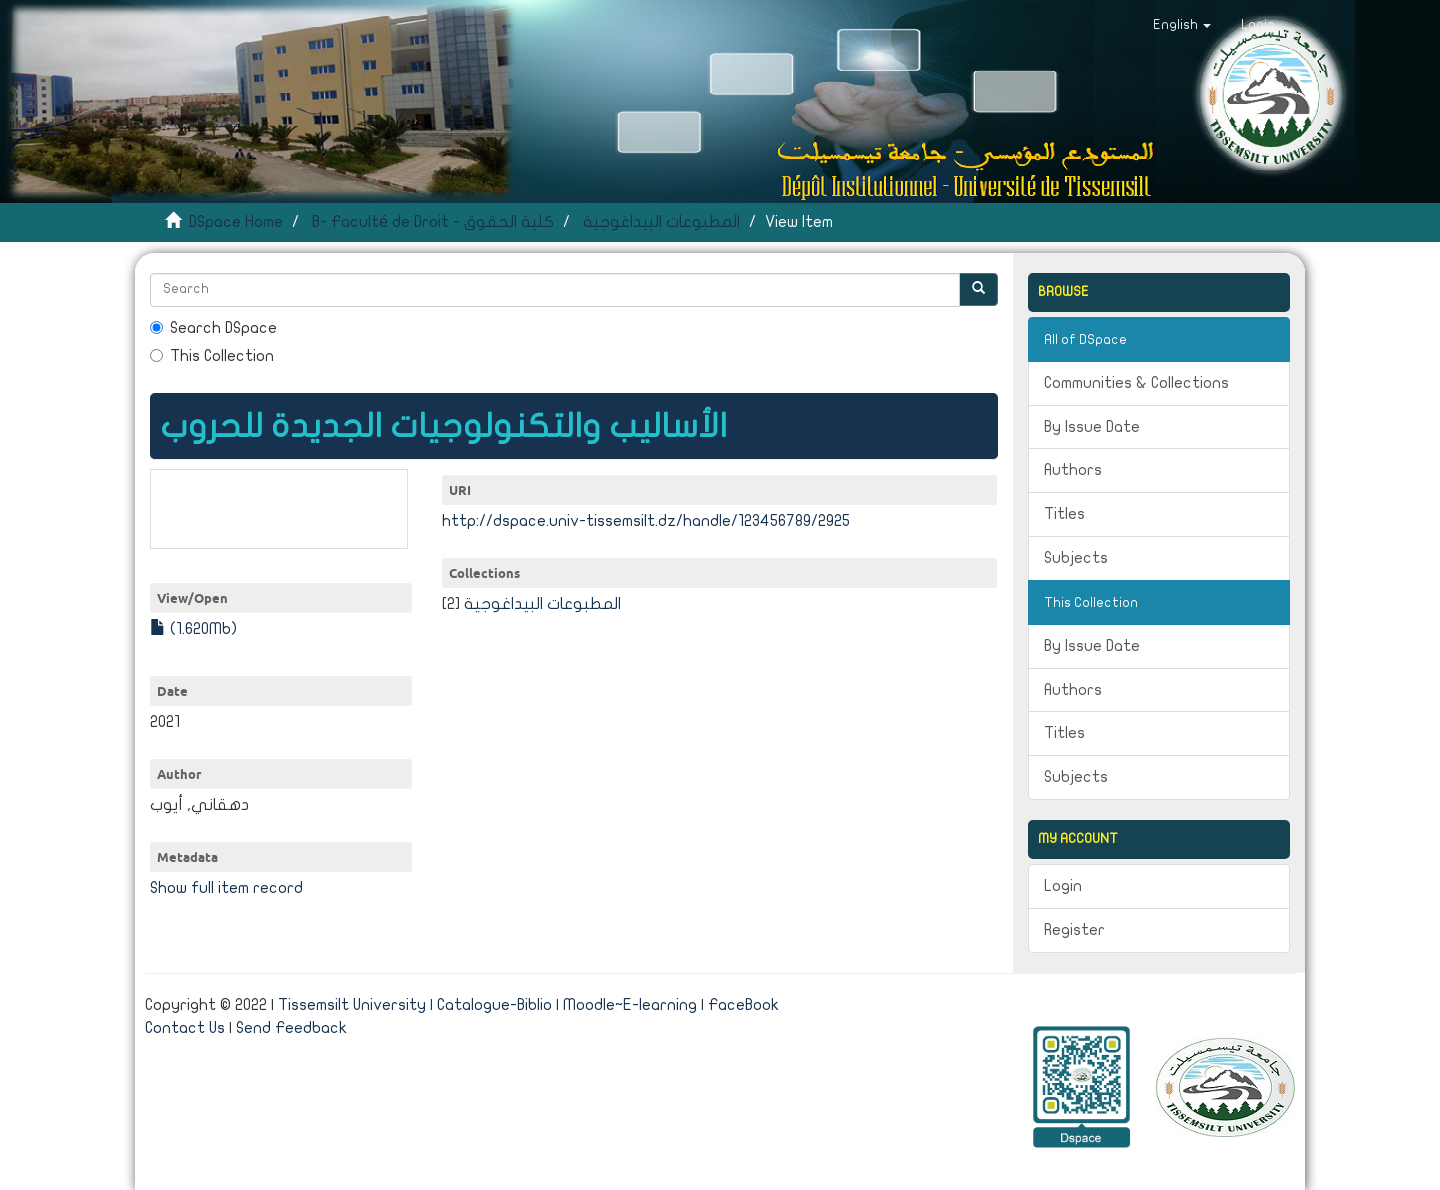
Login (1063, 886)
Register (1074, 930)
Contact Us (185, 1028)
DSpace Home (236, 222)
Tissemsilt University (352, 1005)
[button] (1182, 25)
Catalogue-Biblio (494, 1005)
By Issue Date (1092, 427)
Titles (1064, 514)
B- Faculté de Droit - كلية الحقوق (433, 222)
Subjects (1076, 558)
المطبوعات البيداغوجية (661, 222)
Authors (1073, 470)
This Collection (212, 356)
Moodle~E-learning (630, 1005)
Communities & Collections (1136, 383)
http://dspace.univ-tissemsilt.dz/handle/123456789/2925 (646, 521)
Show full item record (226, 888)
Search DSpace (213, 328)
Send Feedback (291, 1028)
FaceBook (743, 1005)
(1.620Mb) (193, 629)
